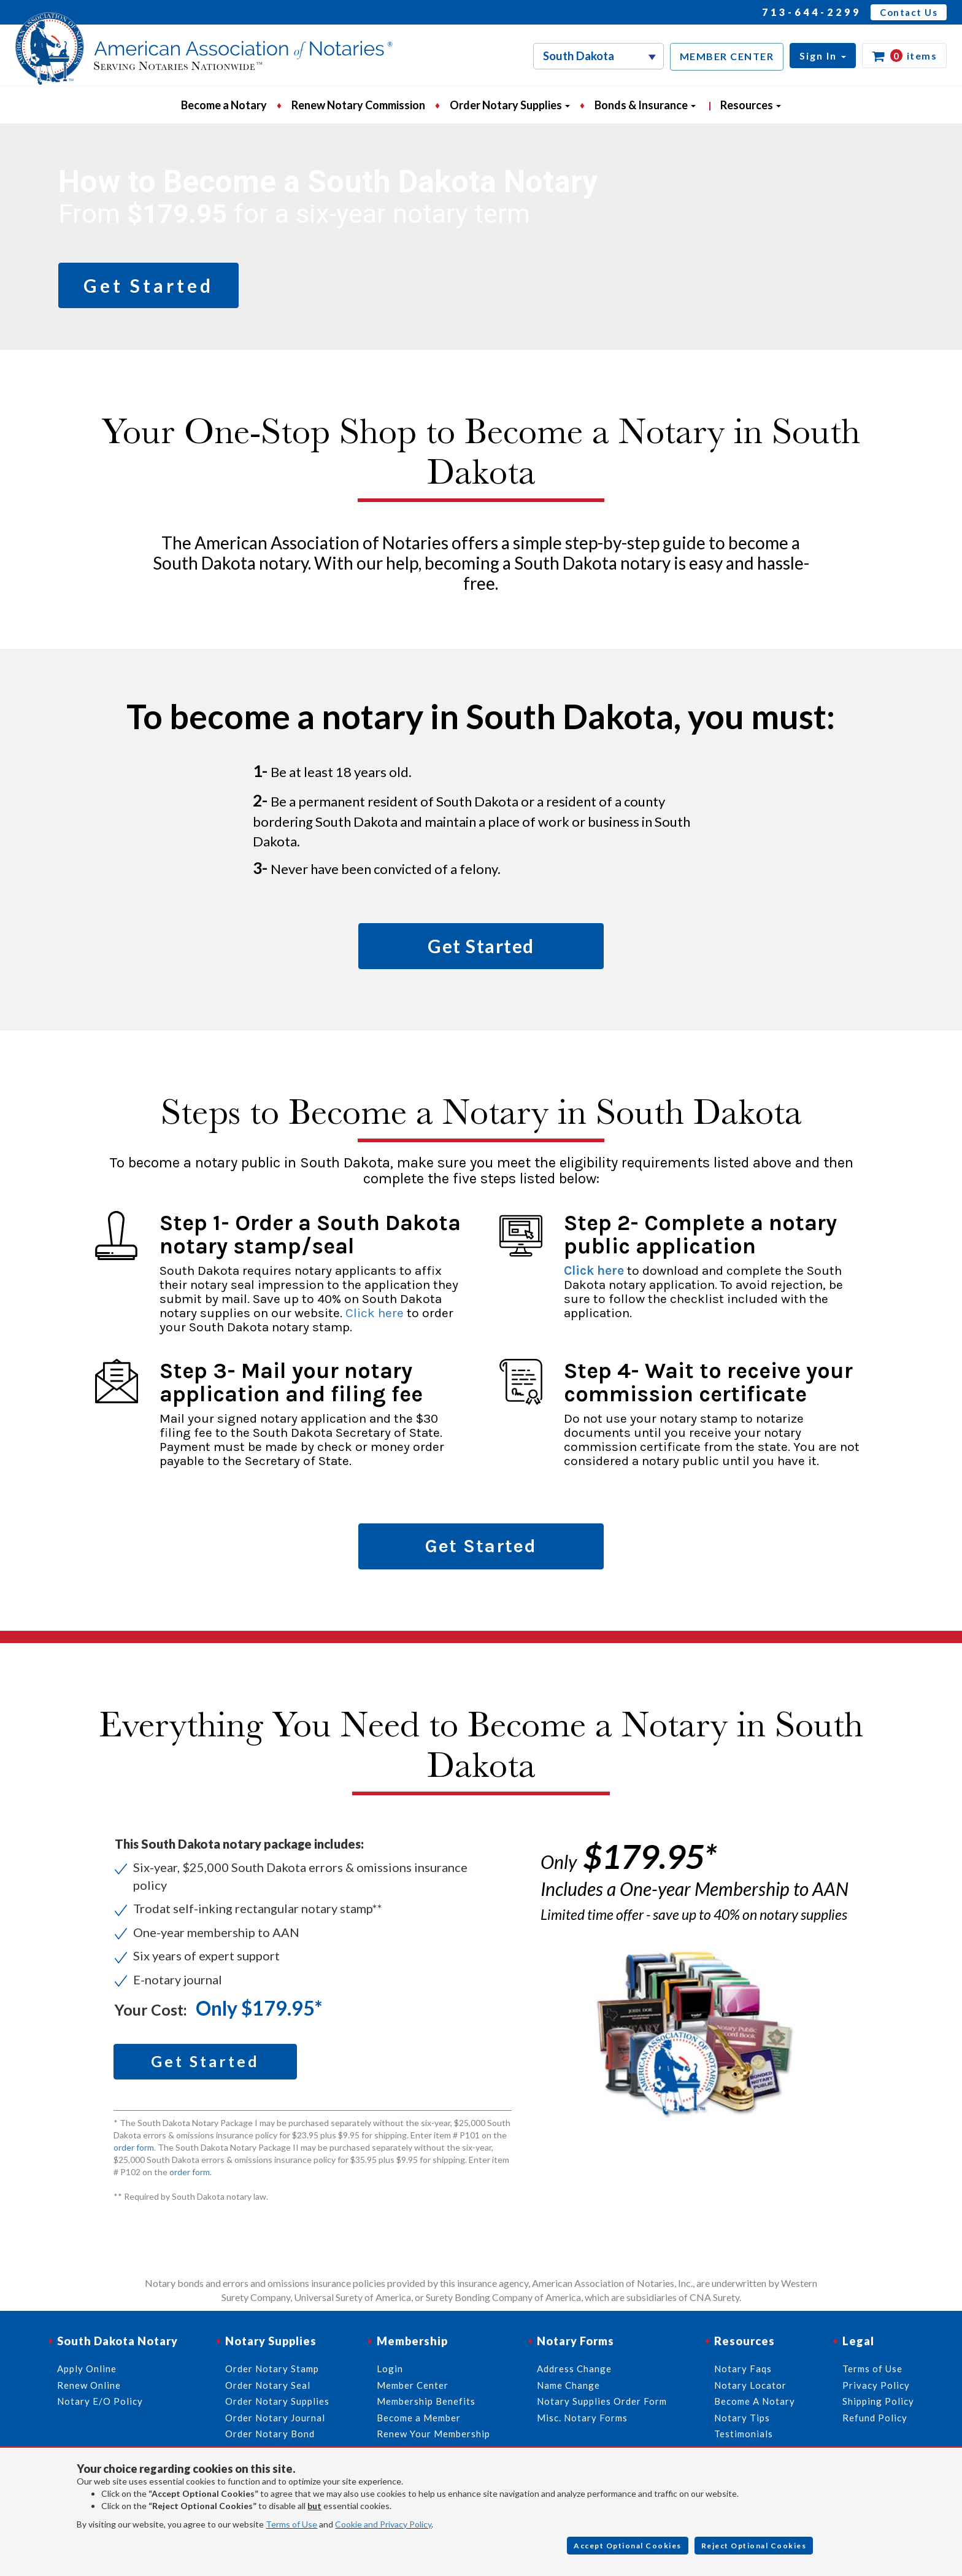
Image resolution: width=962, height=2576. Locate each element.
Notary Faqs (743, 2368)
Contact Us (908, 12)
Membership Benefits (426, 2401)
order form (134, 2147)
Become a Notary (224, 105)
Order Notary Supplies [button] (510, 105)
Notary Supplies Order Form (602, 2401)
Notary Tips (742, 2417)
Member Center (412, 2385)
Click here (374, 1312)
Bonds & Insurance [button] (645, 105)
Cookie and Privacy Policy (383, 2524)
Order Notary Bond (270, 2433)
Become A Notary (754, 2401)
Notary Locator (750, 2385)
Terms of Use (291, 2524)
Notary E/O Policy (100, 2401)
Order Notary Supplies (277, 2401)
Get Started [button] (148, 285)
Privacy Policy (876, 2385)
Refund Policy (874, 2417)
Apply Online (87, 2368)
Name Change (568, 2385)
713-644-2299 (811, 12)
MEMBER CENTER (727, 56)
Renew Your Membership (433, 2433)
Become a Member (419, 2417)
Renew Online (89, 2385)
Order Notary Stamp (272, 2368)
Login (390, 2368)
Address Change (574, 2368)
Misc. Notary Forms (582, 2417)
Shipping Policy (878, 2401)
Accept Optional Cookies (628, 2545)
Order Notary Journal (275, 2417)
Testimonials (743, 2433)
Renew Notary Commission (358, 105)
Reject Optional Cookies (754, 2545)
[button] (823, 55)
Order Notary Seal (267, 2385)
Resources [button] (750, 105)
